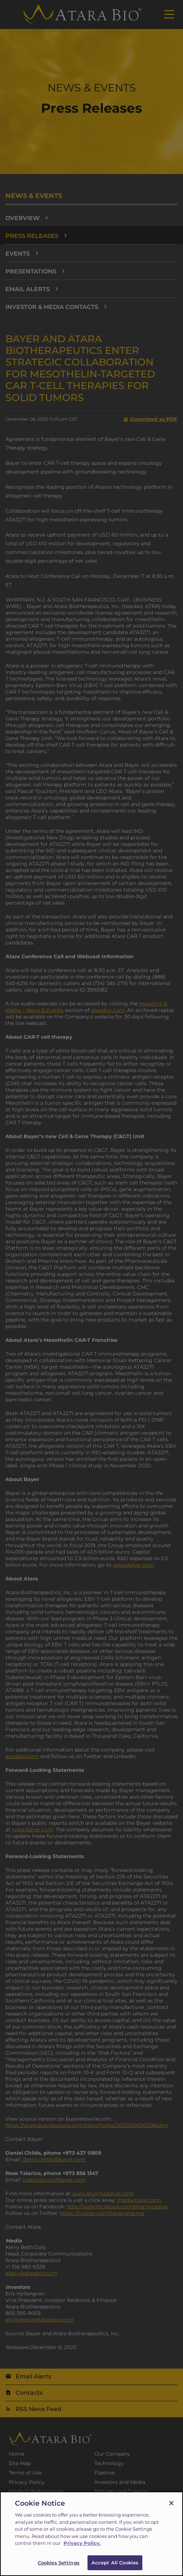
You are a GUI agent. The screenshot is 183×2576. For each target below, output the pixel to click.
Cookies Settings (59, 2568)
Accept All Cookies (115, 2568)
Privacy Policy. (82, 2548)
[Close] (171, 2508)
